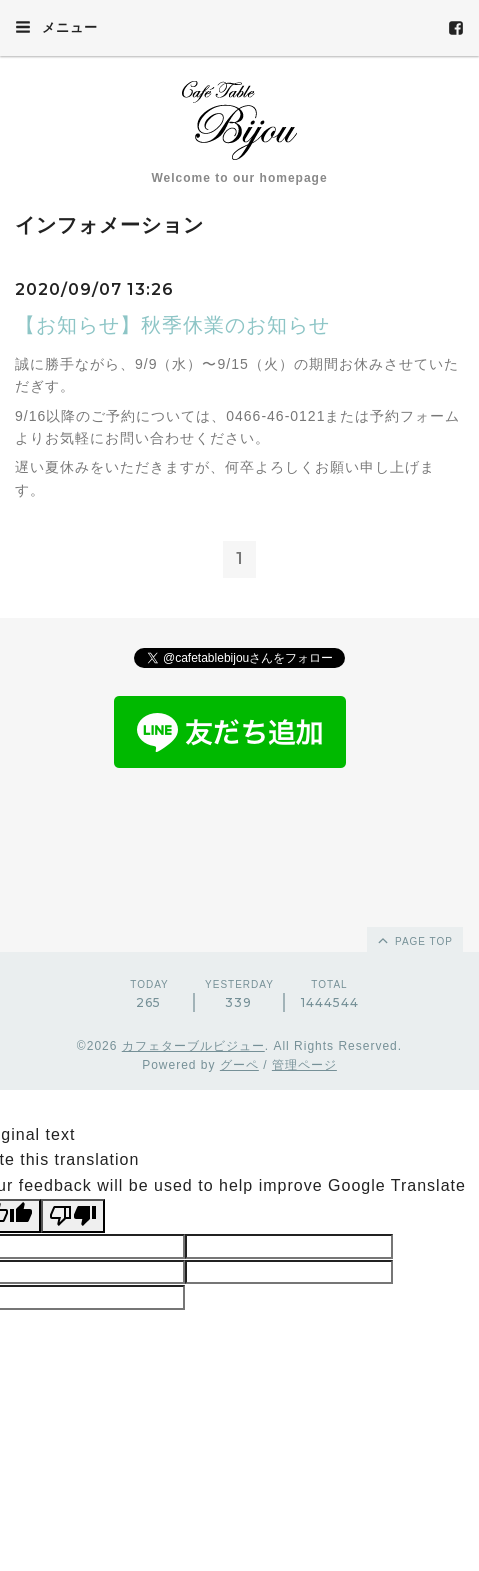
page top (414, 940)
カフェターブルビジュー (193, 1046)
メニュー (56, 27)
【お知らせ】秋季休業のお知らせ (172, 325)
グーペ (239, 1065)
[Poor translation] (73, 1216)
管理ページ (304, 1065)
